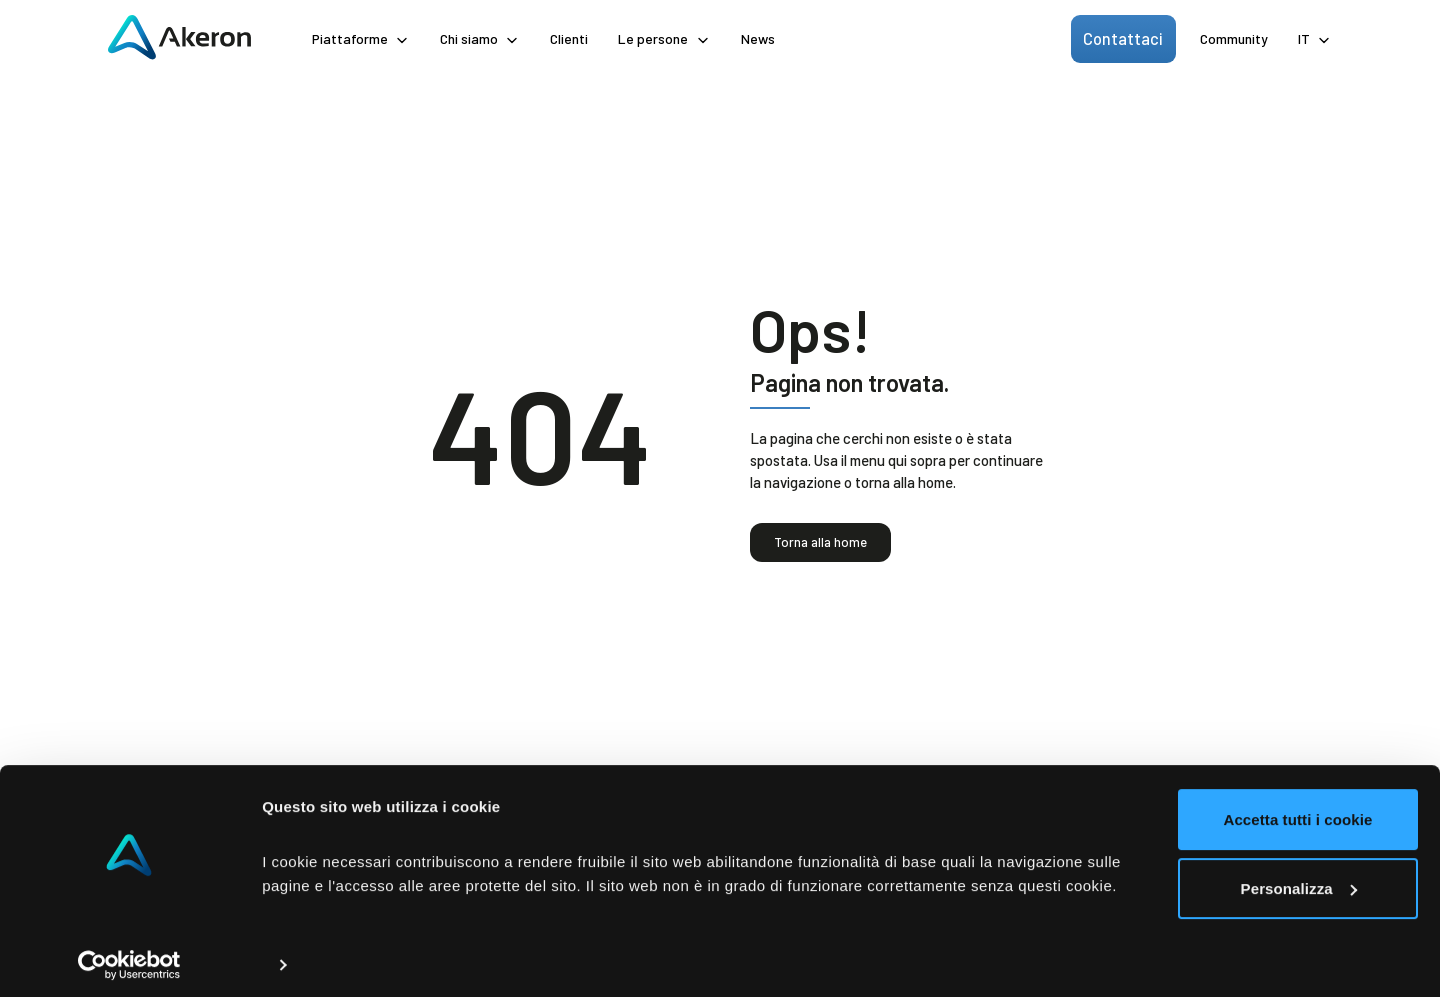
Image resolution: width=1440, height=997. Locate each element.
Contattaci (1127, 37)
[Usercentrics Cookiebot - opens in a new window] (129, 958)
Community (1234, 38)
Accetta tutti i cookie (1222, 788)
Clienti (569, 38)
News (758, 38)
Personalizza (1223, 856)
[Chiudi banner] (1409, 765)
